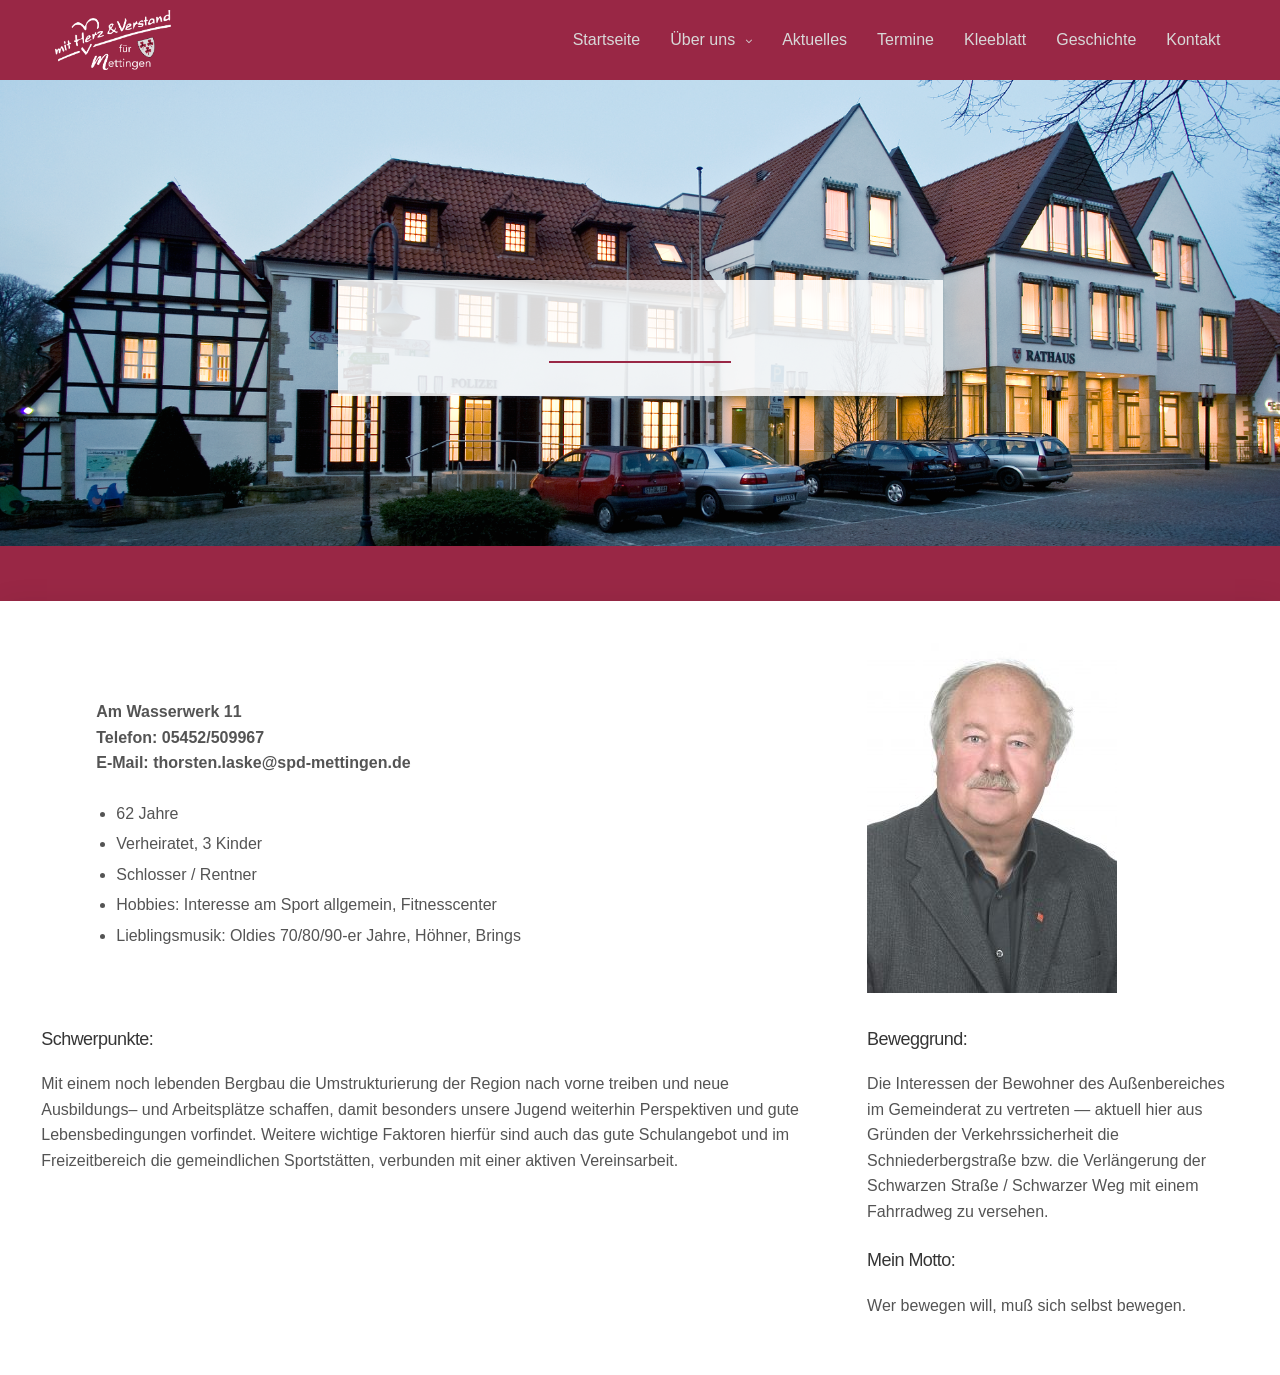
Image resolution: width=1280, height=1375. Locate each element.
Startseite (607, 39)
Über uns (702, 39)
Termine (905, 39)
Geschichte (1096, 39)
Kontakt (1193, 39)
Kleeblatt (995, 39)
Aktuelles (814, 39)
